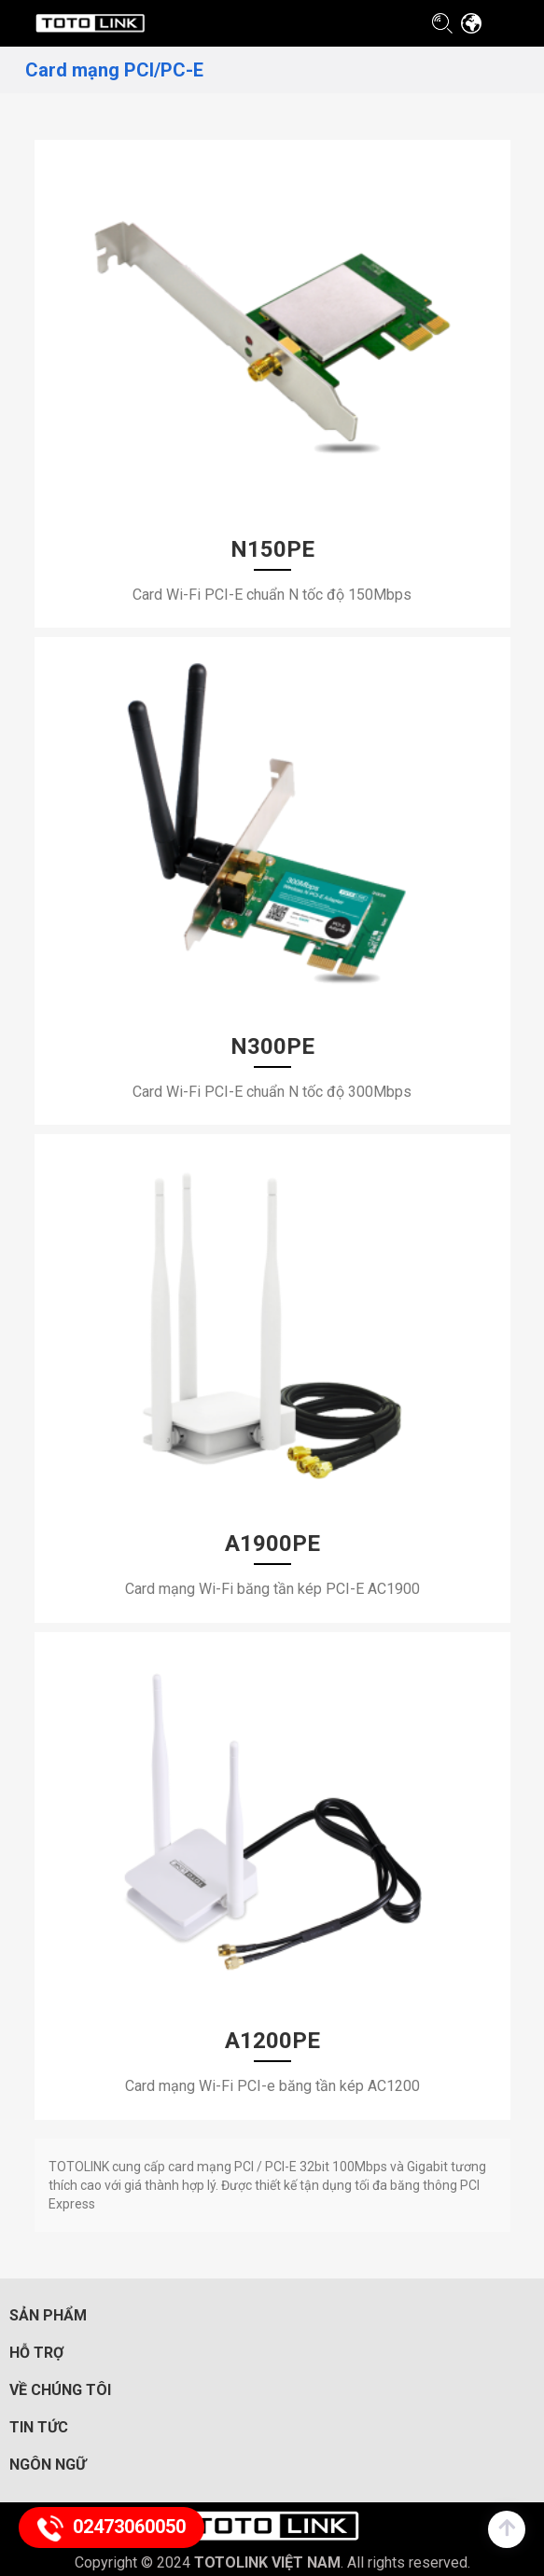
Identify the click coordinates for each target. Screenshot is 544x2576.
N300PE (272, 1046)
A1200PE (272, 2041)
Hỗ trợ (36, 2352)
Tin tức (38, 2427)
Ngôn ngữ (47, 2464)
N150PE (272, 549)
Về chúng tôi (60, 2390)
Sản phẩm (48, 2315)
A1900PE (272, 1543)
